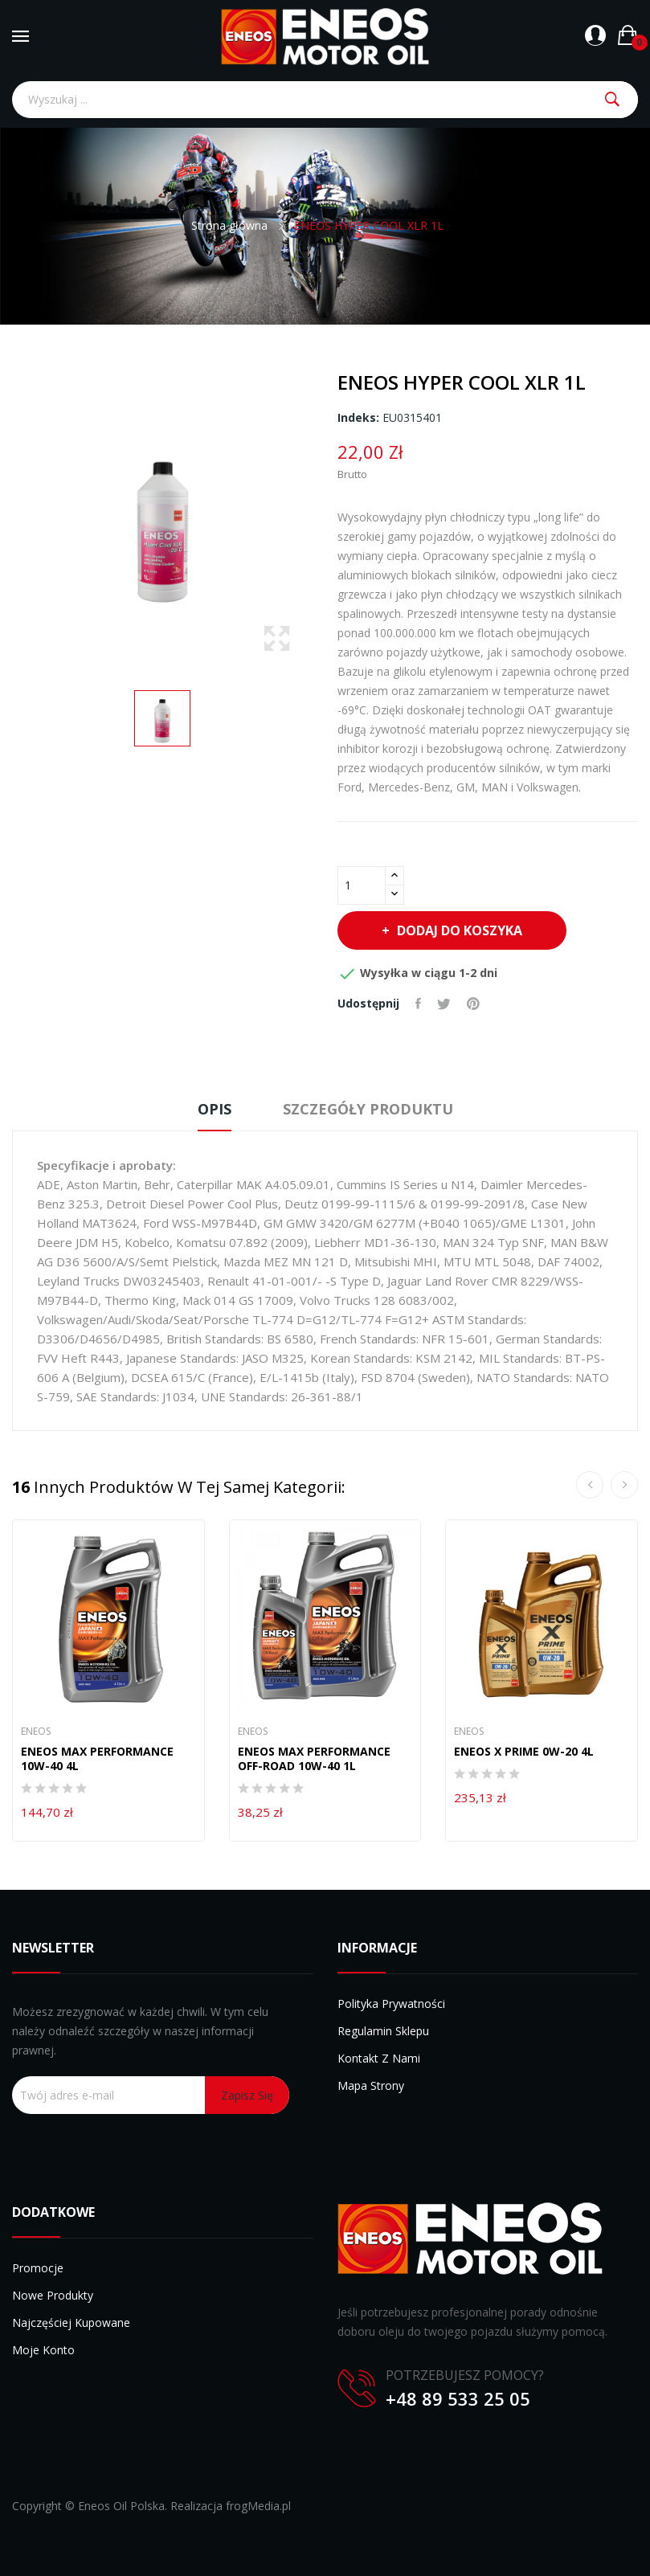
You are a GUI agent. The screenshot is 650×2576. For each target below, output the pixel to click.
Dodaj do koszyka (458, 930)
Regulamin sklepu (383, 2030)
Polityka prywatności (391, 2003)
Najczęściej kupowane (71, 2322)
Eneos (36, 1731)
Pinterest (473, 1004)
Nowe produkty (52, 2295)
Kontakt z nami (378, 2058)
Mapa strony (370, 2085)
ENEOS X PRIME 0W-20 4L (524, 1751)
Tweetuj (444, 1004)
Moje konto (43, 2349)
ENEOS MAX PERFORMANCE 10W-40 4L (97, 1758)
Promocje (37, 2267)
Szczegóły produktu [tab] (368, 1108)
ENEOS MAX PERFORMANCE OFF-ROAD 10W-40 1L (314, 1758)
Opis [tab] (214, 1108)
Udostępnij (418, 1004)
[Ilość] (361, 885)
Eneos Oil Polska (121, 2505)
